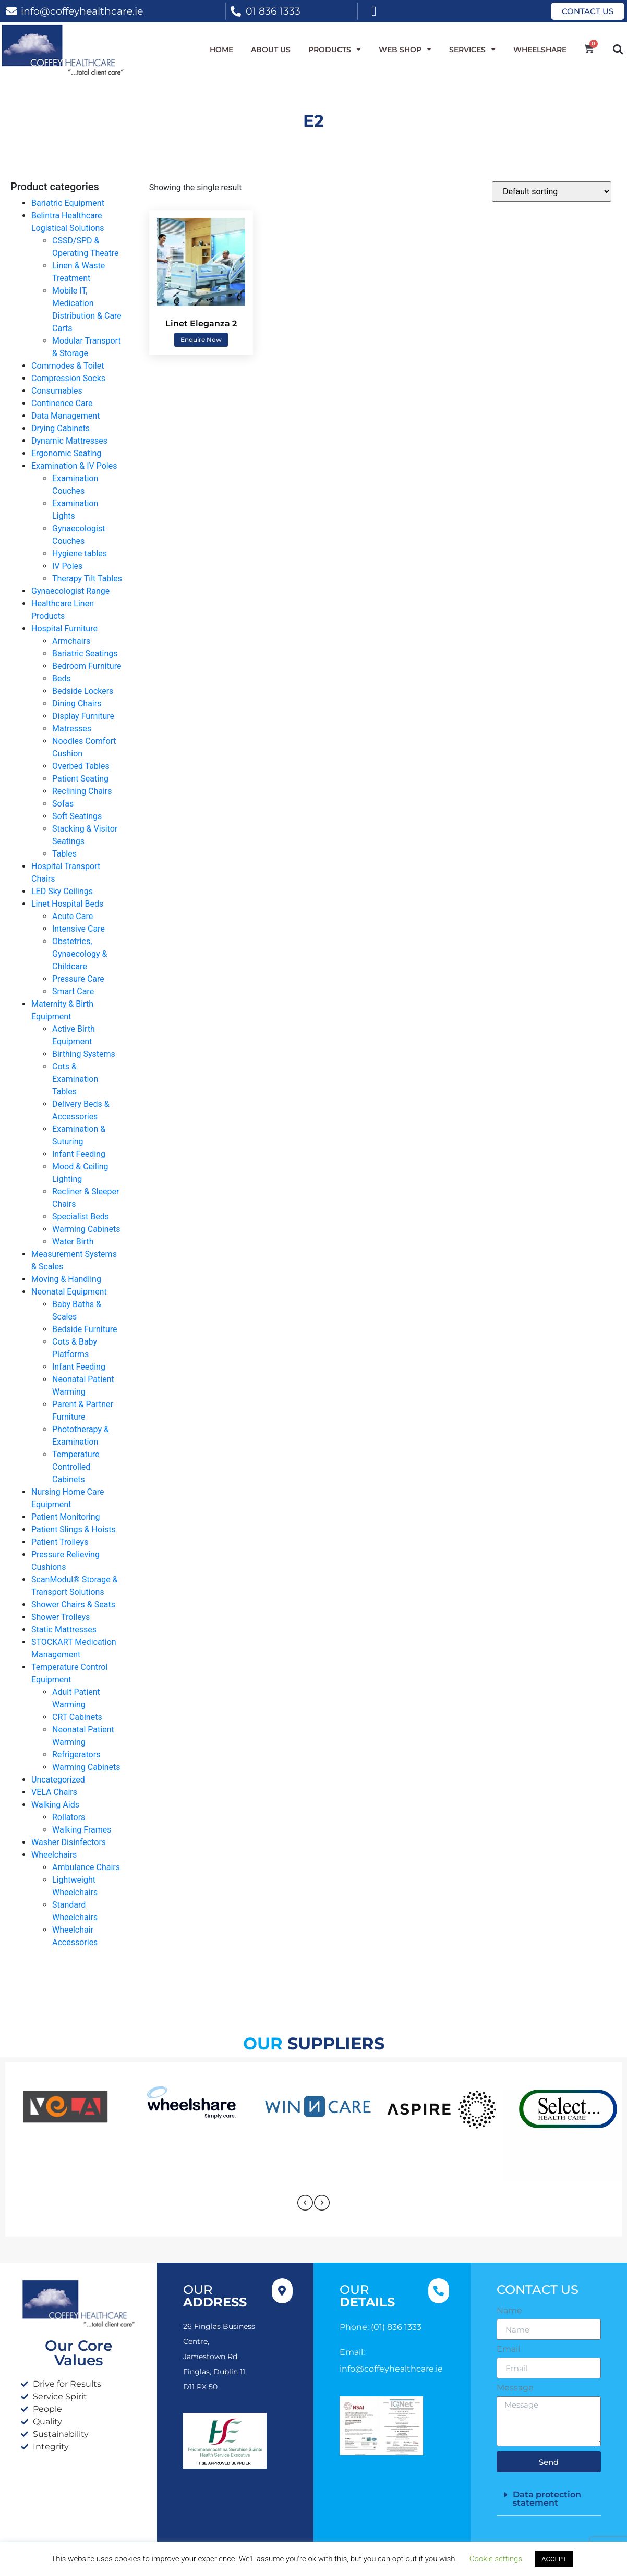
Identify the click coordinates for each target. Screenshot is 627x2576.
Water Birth (72, 1242)
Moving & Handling (66, 1279)
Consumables (56, 391)
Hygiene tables (79, 553)
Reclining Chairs (82, 791)
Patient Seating (80, 779)
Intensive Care (78, 929)
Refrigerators (76, 1755)
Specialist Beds (80, 1217)
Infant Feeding (78, 1154)
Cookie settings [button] (495, 2558)
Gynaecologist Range (70, 591)
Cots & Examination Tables (75, 1078)
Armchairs (71, 641)
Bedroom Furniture (86, 666)
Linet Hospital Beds (67, 904)
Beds (61, 678)
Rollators (68, 1817)
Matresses (71, 729)
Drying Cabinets (60, 428)
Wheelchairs (54, 1855)
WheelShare (539, 49)
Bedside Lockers (82, 691)
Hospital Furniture (64, 628)
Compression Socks (68, 378)
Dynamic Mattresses (69, 441)
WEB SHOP (405, 49)
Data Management (65, 416)
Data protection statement (547, 2498)
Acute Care (72, 916)
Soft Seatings (77, 816)
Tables (64, 854)
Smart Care (73, 991)
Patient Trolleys (59, 1542)
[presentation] (305, 2203)
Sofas (63, 804)
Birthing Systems (83, 1054)
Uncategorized (58, 1780)
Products (334, 49)
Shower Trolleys (60, 1617)
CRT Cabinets (77, 1717)
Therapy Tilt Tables (87, 578)
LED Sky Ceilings (62, 891)
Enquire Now (201, 340)
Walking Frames (82, 1830)
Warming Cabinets (86, 1229)
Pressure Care (78, 979)
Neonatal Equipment (69, 1292)
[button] (618, 49)
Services (472, 49)
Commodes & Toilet (67, 366)
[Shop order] (551, 191)
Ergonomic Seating (66, 453)
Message (515, 2388)
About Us (271, 49)
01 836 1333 (273, 11)
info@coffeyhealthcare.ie (82, 11)
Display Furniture (83, 716)
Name (509, 2310)
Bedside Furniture (84, 1329)
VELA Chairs (54, 1792)
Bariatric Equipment (67, 203)
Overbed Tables (81, 766)
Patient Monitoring (65, 1517)
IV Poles (67, 566)
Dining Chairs (76, 704)
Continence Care (61, 403)
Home (221, 49)
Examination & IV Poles (74, 466)
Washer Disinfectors (68, 1842)
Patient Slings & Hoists (73, 1529)
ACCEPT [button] (554, 2559)
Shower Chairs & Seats (73, 1604)
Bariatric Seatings (84, 653)
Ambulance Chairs (86, 1867)
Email (508, 2349)
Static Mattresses (64, 1629)
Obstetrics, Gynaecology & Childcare (79, 953)
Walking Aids (55, 1805)
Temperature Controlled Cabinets (75, 1466)
